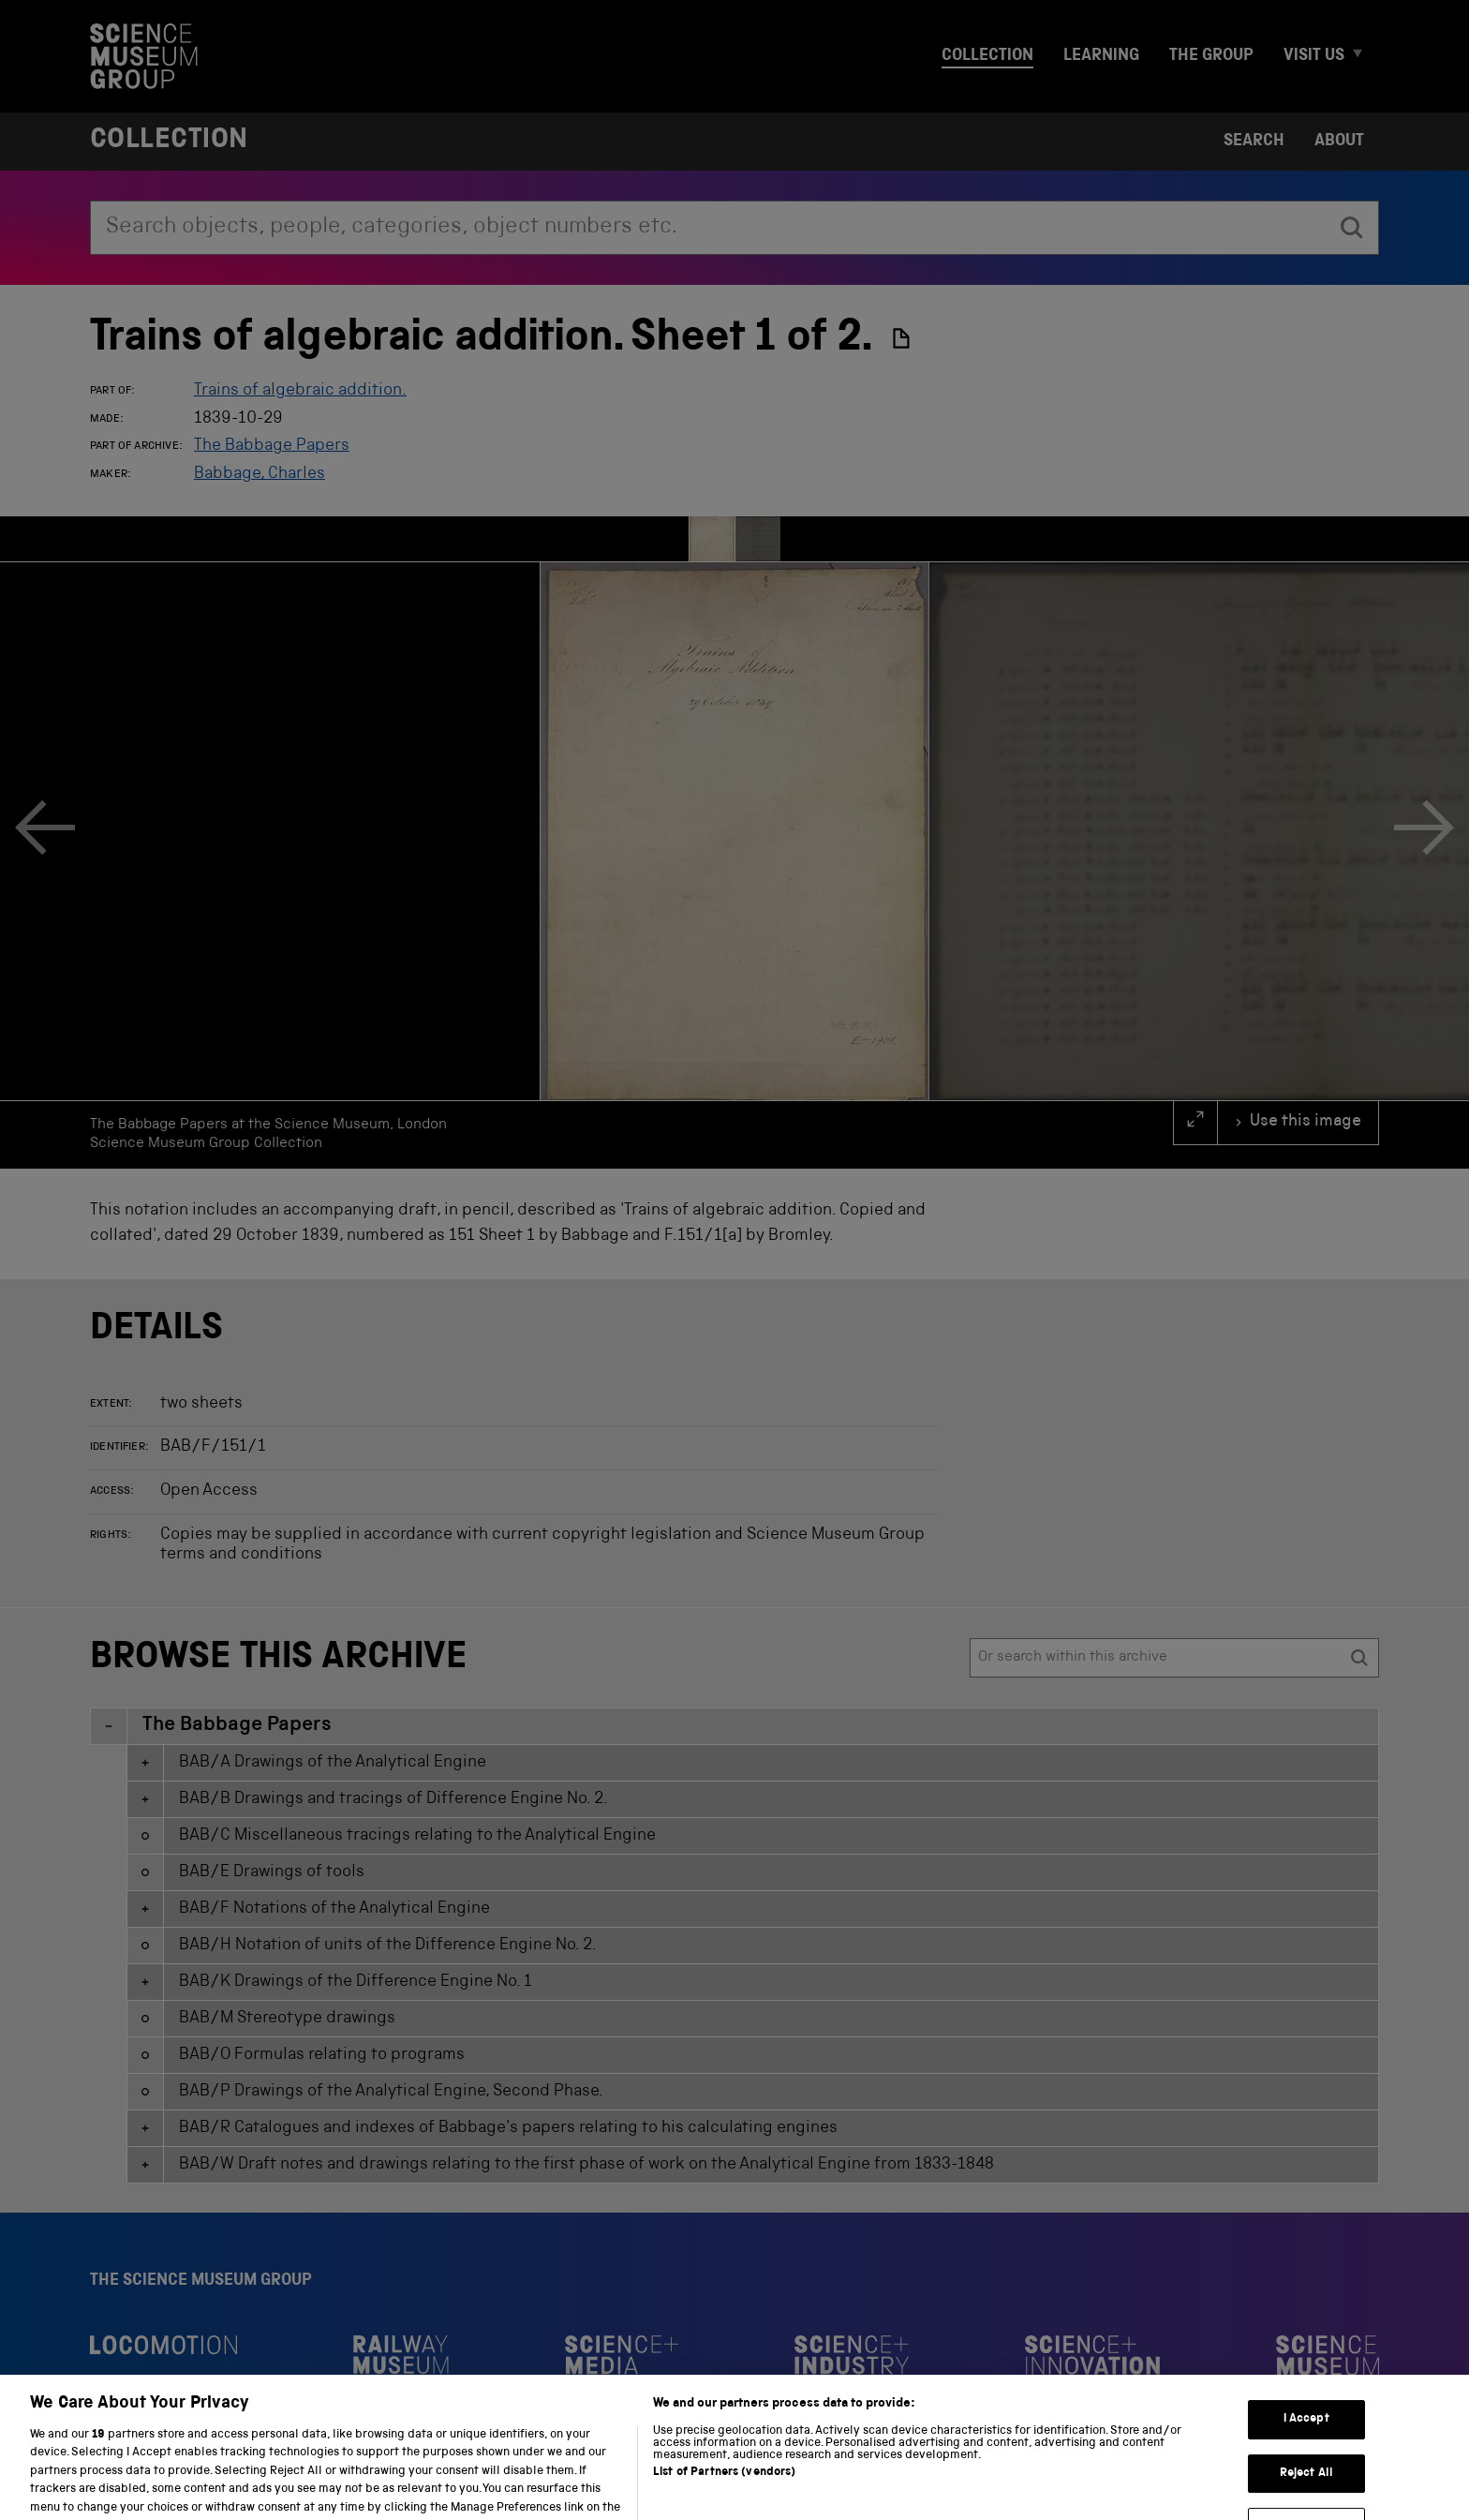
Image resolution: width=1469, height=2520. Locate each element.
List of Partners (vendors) (724, 2509)
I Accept (1306, 2457)
